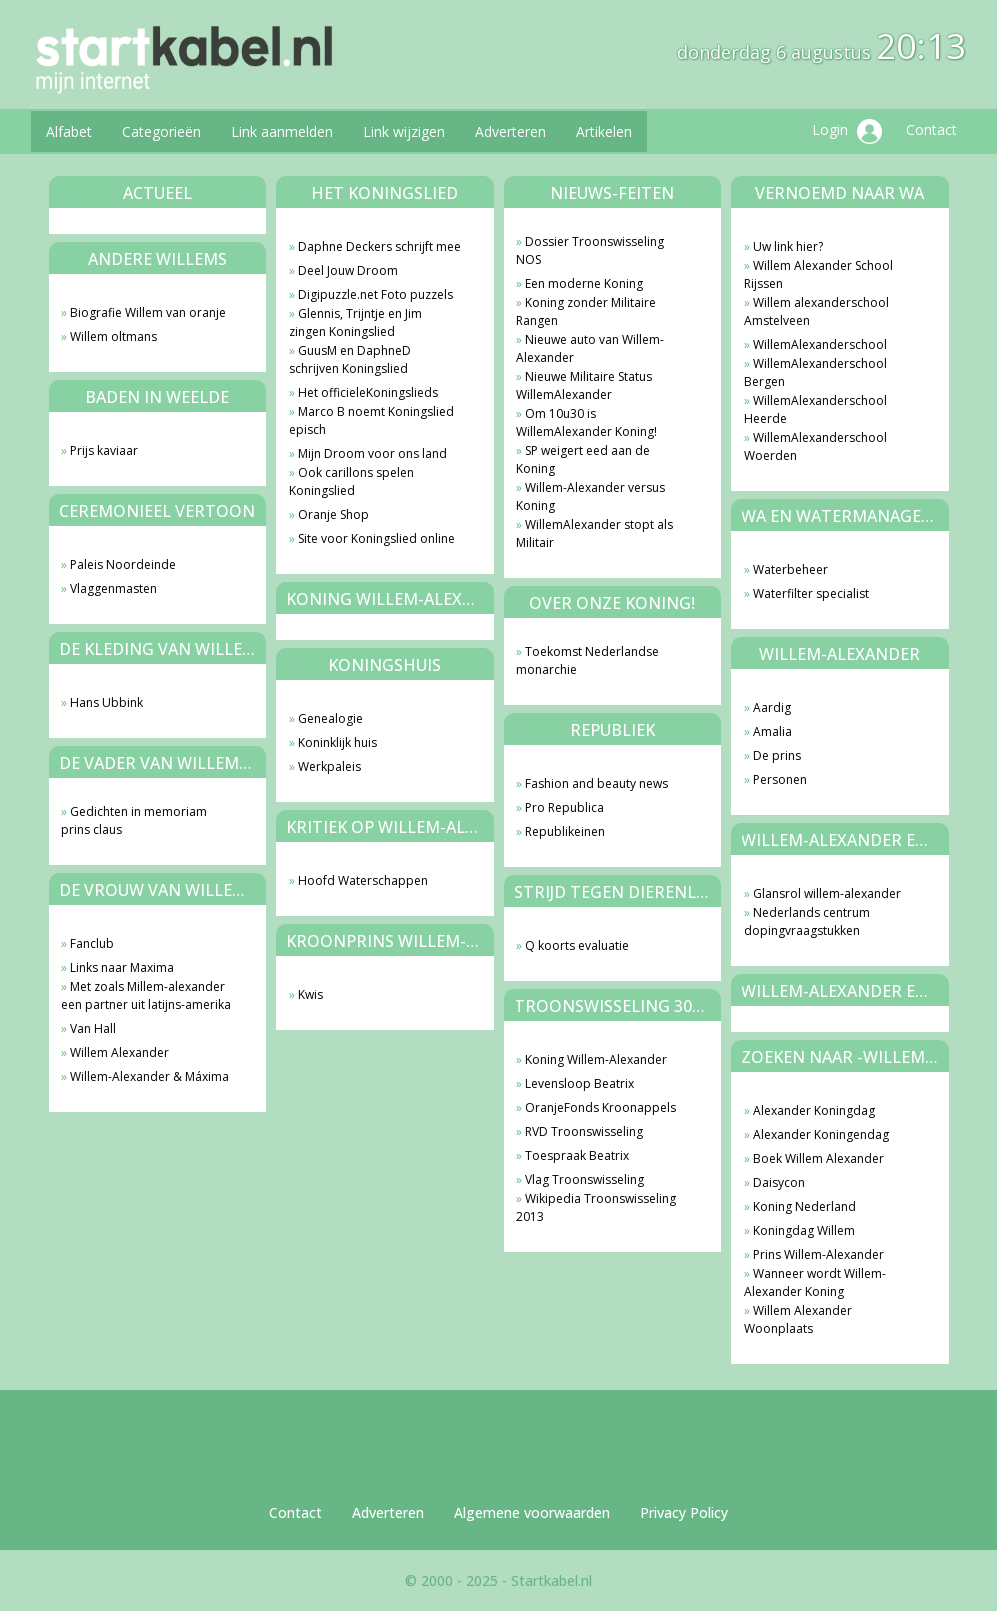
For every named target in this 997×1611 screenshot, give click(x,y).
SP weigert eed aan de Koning (583, 459)
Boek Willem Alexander (818, 1158)
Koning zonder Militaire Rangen (586, 311)
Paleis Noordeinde (123, 564)
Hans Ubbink (106, 702)
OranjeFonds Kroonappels (600, 1107)
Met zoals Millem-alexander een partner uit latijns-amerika (146, 995)
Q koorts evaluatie (577, 945)
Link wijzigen (404, 131)
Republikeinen (565, 831)
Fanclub (92, 943)
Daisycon (779, 1182)
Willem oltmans (113, 336)
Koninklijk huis (337, 742)
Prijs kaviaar (104, 450)
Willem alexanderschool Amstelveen (816, 311)
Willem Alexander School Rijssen (818, 274)
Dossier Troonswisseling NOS (590, 250)
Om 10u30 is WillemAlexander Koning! (586, 422)
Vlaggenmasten (113, 588)
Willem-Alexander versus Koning (590, 496)
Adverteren (510, 131)
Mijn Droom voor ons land (372, 453)
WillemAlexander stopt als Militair (594, 533)
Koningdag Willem (804, 1230)
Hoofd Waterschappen (363, 880)
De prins (777, 755)
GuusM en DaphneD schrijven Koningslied (350, 359)
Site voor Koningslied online (376, 538)
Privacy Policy (684, 1512)
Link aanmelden (282, 131)
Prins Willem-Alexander (818, 1254)
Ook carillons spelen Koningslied (351, 481)
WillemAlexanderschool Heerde (815, 409)
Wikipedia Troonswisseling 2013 (596, 1207)
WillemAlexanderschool (820, 344)
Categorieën (161, 131)
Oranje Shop (333, 514)
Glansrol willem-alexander (827, 893)
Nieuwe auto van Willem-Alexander (590, 348)
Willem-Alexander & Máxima (149, 1076)
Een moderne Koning (584, 283)
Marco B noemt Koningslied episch (371, 420)
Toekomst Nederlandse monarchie (587, 660)
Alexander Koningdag (814, 1110)
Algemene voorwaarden (532, 1512)
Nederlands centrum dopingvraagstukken (807, 921)
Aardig (772, 707)
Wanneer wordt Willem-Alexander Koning (815, 1282)
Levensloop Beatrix (579, 1083)
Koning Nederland (804, 1206)
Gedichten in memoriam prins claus (134, 820)
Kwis (310, 994)
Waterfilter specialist (811, 593)
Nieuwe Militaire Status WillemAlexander (584, 385)
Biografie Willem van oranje (148, 312)
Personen (780, 779)
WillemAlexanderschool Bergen (815, 372)
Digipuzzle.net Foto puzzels (375, 294)
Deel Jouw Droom (348, 270)
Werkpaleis (329, 766)
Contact (931, 129)
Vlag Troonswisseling (584, 1179)
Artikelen (604, 131)
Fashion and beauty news (596, 783)
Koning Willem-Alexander (596, 1059)
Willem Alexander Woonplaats (798, 1319)
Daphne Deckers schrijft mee (379, 246)
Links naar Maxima (122, 967)
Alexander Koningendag (821, 1134)
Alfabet (69, 131)
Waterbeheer (790, 569)
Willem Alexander (119, 1052)
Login (847, 131)
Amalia (772, 731)
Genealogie (330, 718)
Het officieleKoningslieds (368, 392)
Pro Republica (564, 807)
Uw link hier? (788, 246)
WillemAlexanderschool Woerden (815, 446)
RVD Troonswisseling (584, 1131)
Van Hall (93, 1028)
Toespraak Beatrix (577, 1155)
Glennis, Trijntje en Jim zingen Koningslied (355, 322)
